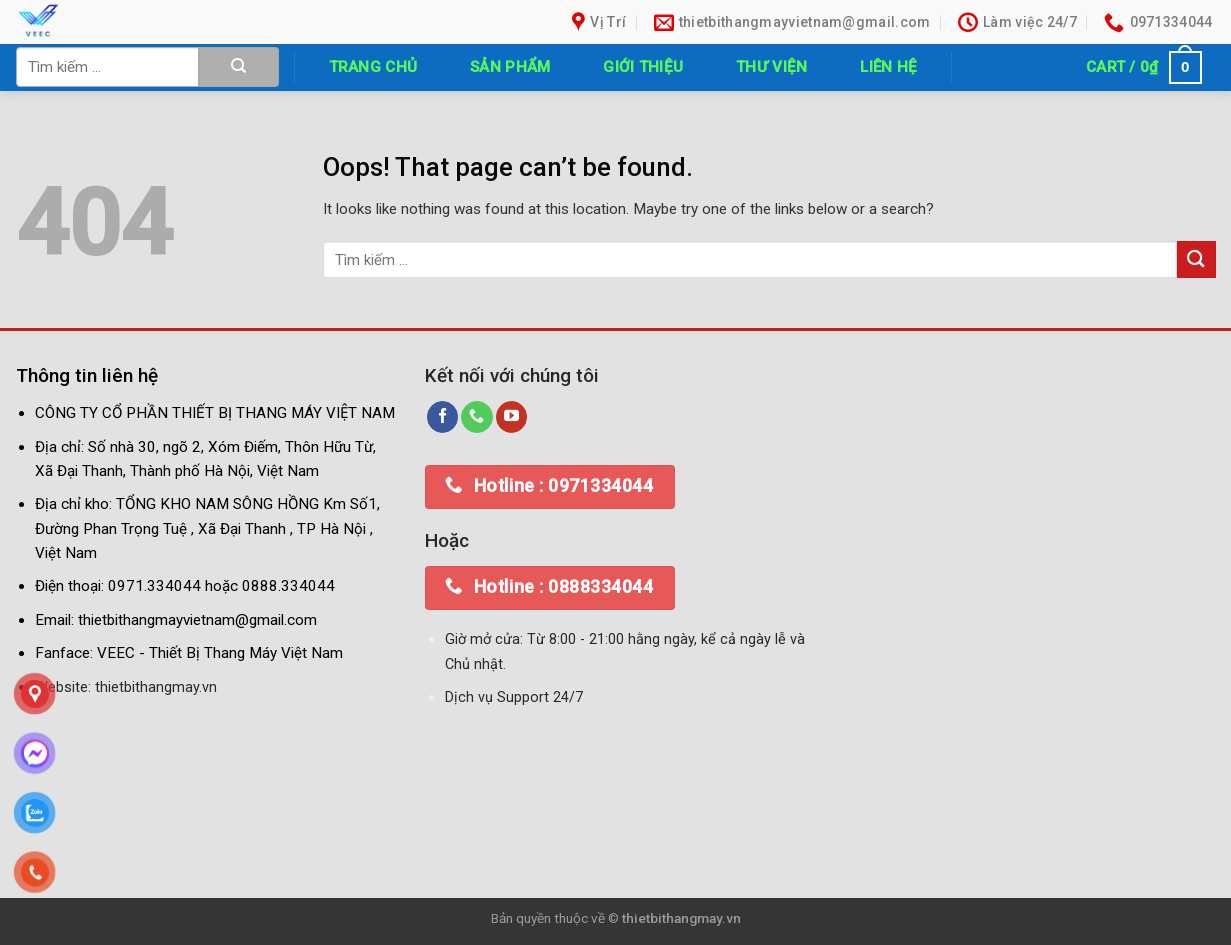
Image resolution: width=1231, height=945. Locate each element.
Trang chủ (373, 67)
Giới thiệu (643, 67)
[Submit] (239, 67)
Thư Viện (771, 67)
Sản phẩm (510, 67)
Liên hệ (888, 67)
